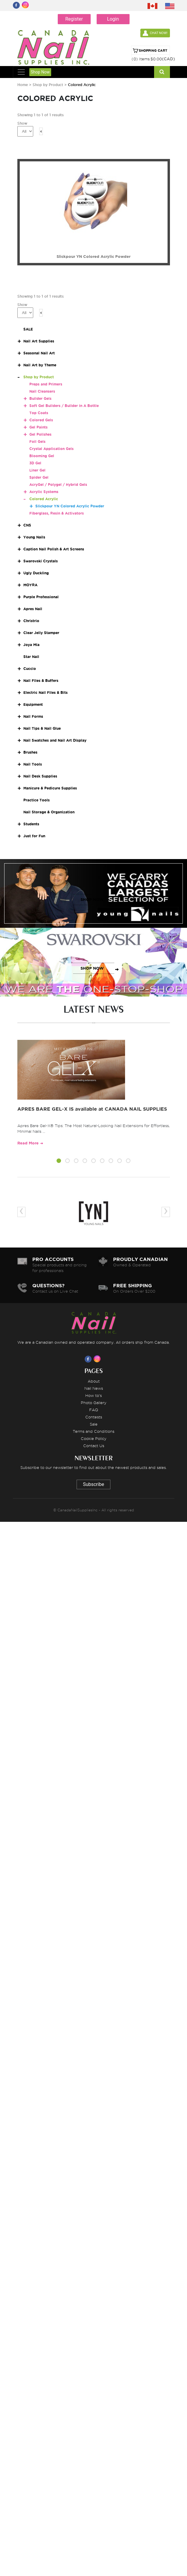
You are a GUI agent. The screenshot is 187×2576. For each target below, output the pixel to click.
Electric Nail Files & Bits (45, 692)
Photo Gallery (94, 1403)
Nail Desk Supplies (40, 776)
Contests (93, 1417)
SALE (28, 329)
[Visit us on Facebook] (89, 1359)
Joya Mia (31, 645)
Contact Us (93, 1446)
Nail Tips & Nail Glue (42, 728)
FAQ (93, 1410)
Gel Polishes (40, 434)
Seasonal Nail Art (39, 353)
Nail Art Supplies (38, 341)
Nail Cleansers (42, 391)
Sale (94, 1424)
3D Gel (35, 463)
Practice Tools (36, 800)
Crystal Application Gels (51, 449)
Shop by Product (48, 85)
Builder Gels (40, 398)
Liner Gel (37, 470)
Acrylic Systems (43, 492)
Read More (28, 1143)
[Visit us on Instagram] (98, 1359)
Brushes (30, 752)
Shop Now (40, 72)
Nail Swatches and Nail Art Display (54, 740)
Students (31, 824)
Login (113, 19)
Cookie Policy (94, 1438)
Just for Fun (34, 836)
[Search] (162, 72)
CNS (27, 525)
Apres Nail (32, 609)
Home (22, 85)
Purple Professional (41, 597)
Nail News (93, 1388)
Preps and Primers (45, 384)
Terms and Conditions (93, 1431)
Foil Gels (37, 441)
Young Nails (34, 537)
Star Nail (31, 657)
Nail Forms (33, 716)
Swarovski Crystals (40, 561)
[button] (58, 1162)
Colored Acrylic (43, 499)
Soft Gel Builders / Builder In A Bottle (64, 406)
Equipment (33, 704)
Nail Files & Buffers (40, 680)
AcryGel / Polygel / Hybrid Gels (58, 484)
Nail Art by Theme (39, 365)
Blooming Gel (41, 456)
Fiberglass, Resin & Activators (56, 513)
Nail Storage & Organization (49, 812)
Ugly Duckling (36, 573)
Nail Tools (32, 764)
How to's (93, 1395)
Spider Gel (38, 477)
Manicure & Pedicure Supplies (50, 788)
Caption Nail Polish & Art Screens (53, 549)
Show (22, 123)
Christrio (31, 621)
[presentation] (21, 1212)
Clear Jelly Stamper (41, 633)
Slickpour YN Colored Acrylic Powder (69, 506)
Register (74, 19)
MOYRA (30, 585)
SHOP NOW (92, 899)
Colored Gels (41, 420)
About (94, 1381)
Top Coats (38, 413)
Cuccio (29, 669)
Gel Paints (38, 427)
